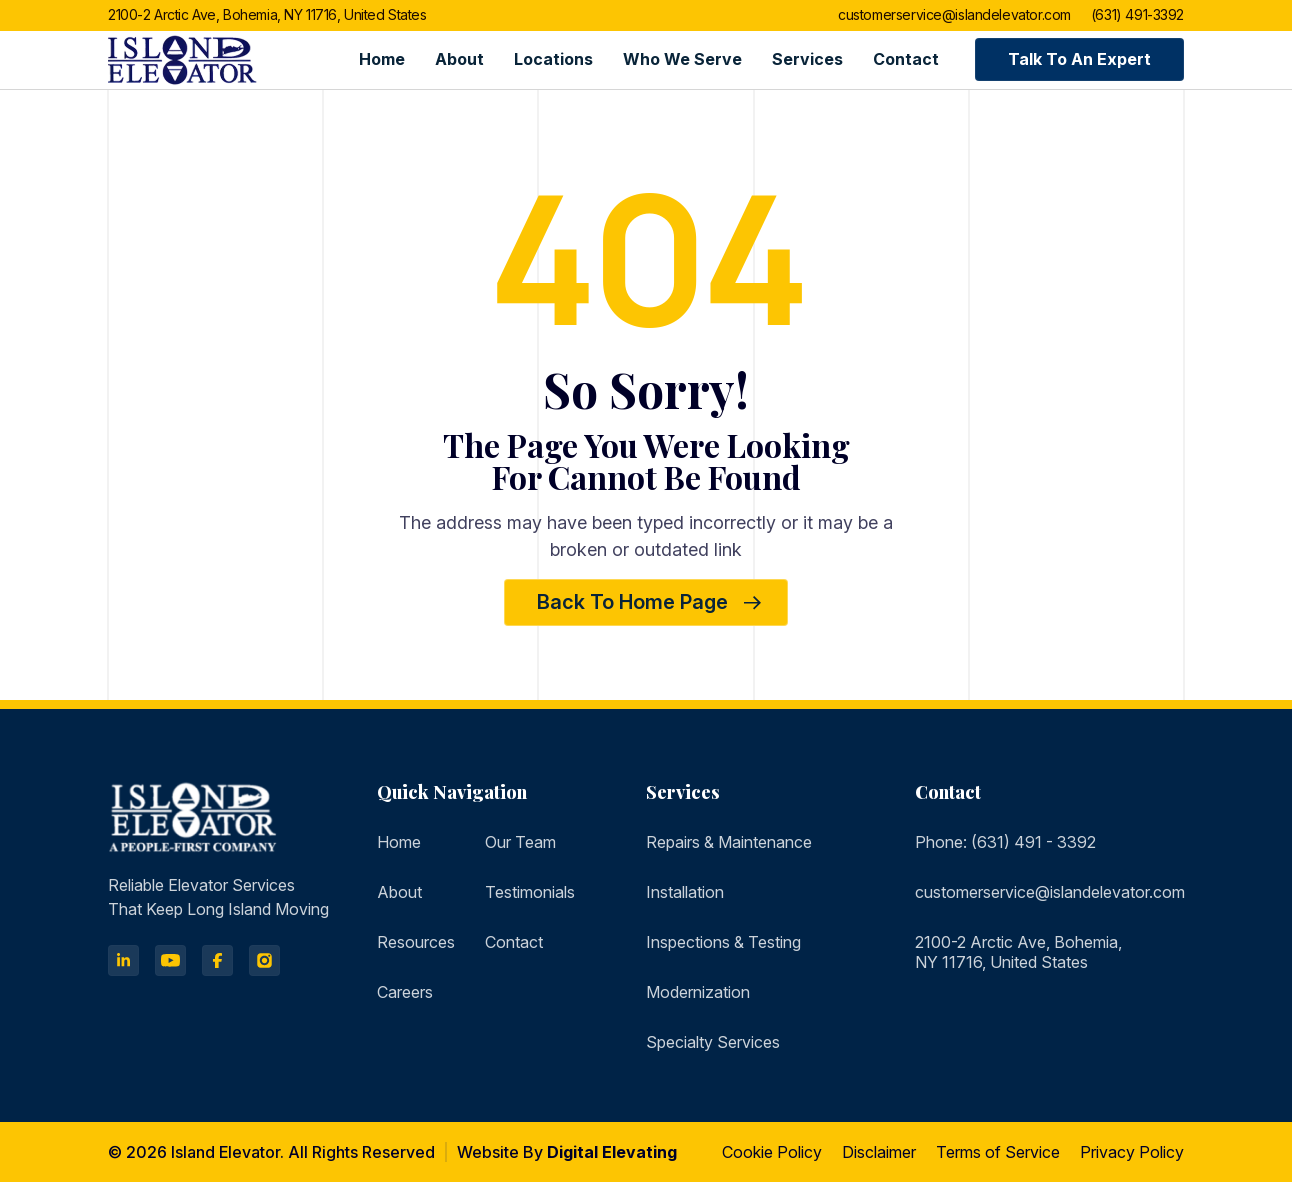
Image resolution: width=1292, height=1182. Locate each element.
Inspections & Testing (723, 942)
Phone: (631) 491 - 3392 (1005, 842)
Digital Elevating (612, 1152)
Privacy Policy (1132, 1152)
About (459, 59)
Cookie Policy (772, 1152)
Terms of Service (998, 1152)
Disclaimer (879, 1152)
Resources (416, 942)
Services (807, 59)
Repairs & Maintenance (729, 842)
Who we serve (682, 59)
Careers (405, 992)
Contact (906, 59)
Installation (685, 892)
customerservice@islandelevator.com (954, 15)
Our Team (520, 842)
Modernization (698, 992)
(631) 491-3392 (1137, 15)
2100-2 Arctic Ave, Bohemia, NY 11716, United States (267, 15)
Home (382, 59)
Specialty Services (713, 1042)
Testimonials (530, 892)
